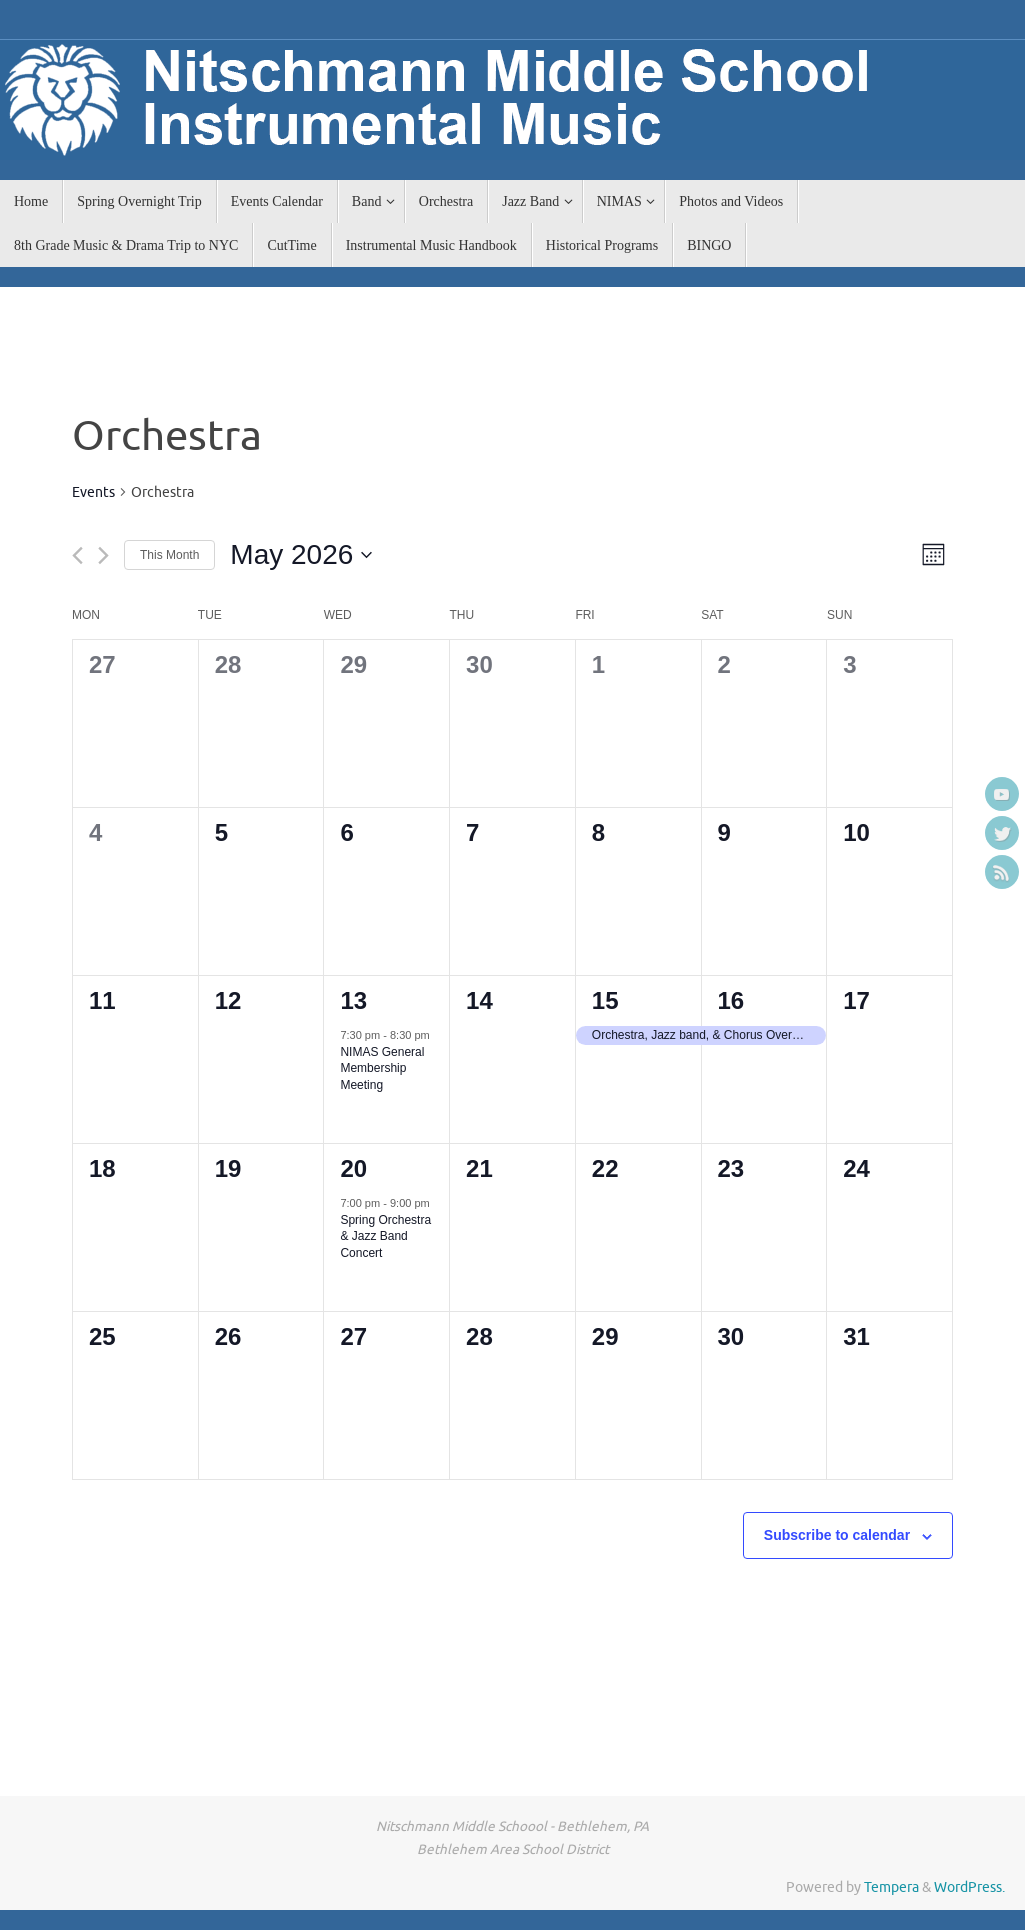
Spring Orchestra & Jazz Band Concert (385, 1236)
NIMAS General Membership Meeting (382, 1068)
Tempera (891, 1887)
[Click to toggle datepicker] (301, 555)
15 (605, 1000)
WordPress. (969, 1887)
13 (353, 1000)
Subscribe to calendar (837, 1535)
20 (353, 1168)
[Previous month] (77, 555)
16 (731, 1000)
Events (93, 492)
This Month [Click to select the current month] (169, 555)
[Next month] (103, 555)
